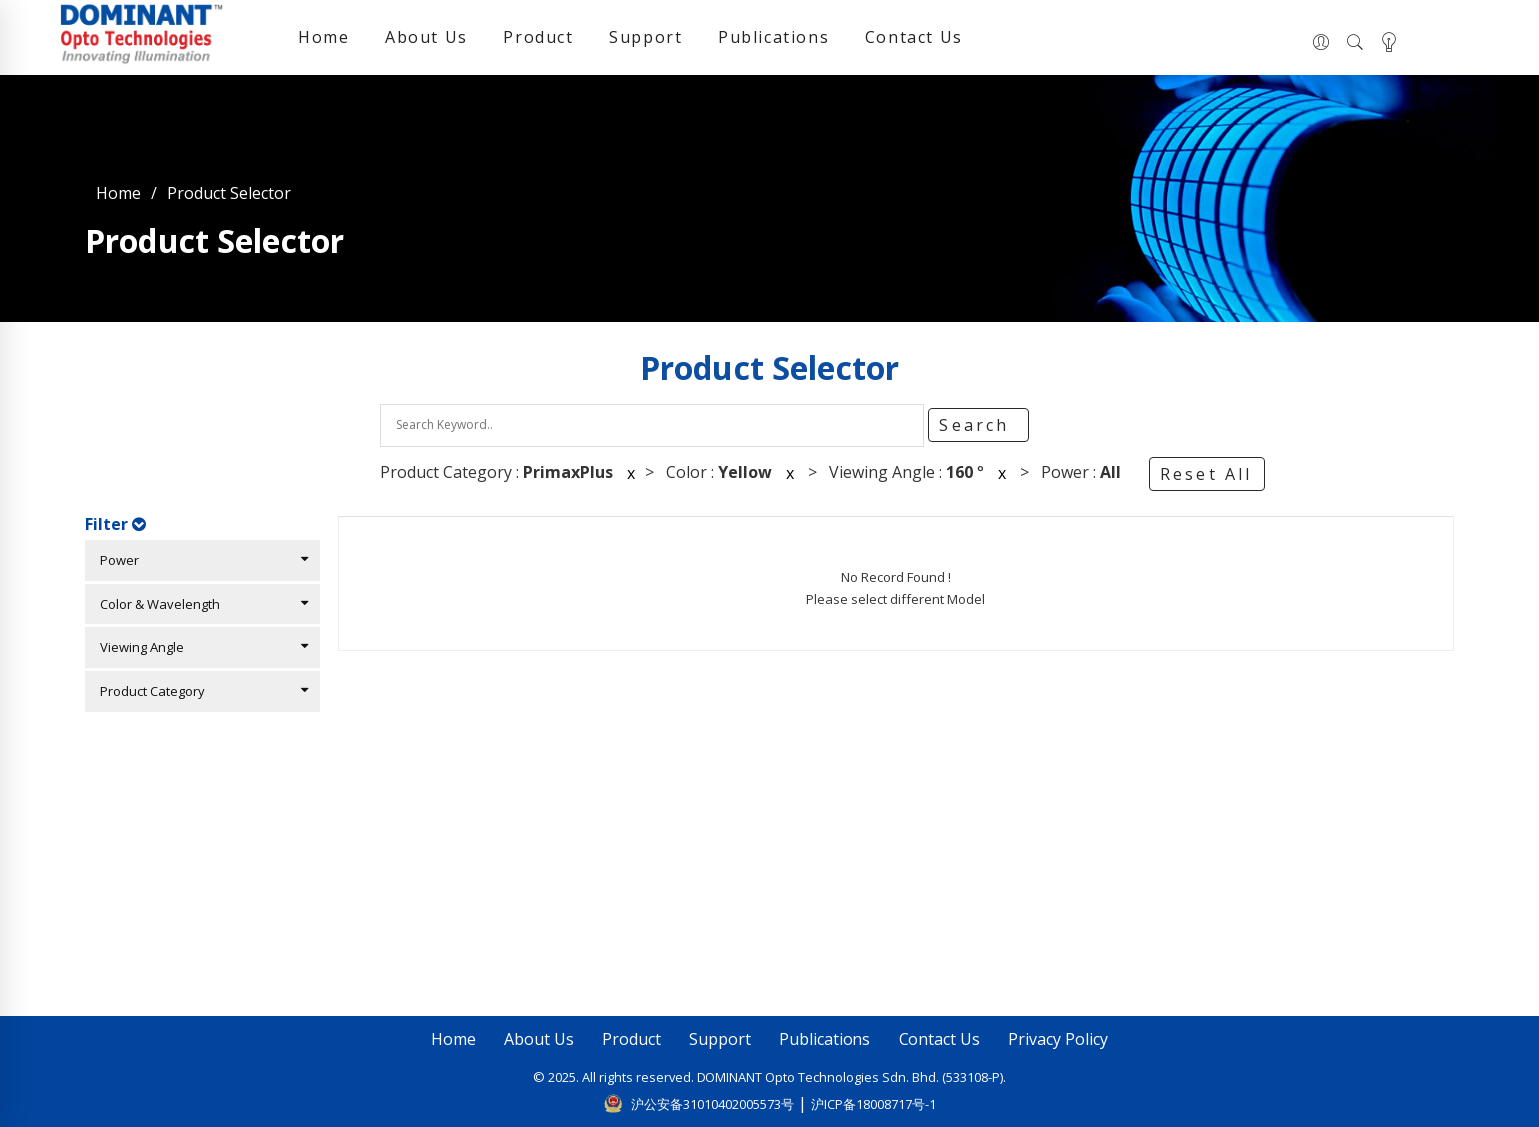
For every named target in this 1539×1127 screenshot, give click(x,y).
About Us (426, 37)
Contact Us (914, 37)
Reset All (1206, 474)
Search (977, 425)
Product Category (199, 691)
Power (199, 560)
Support (645, 37)
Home (323, 37)
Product (538, 37)
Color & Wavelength (199, 604)
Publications (773, 37)
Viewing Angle (199, 647)
